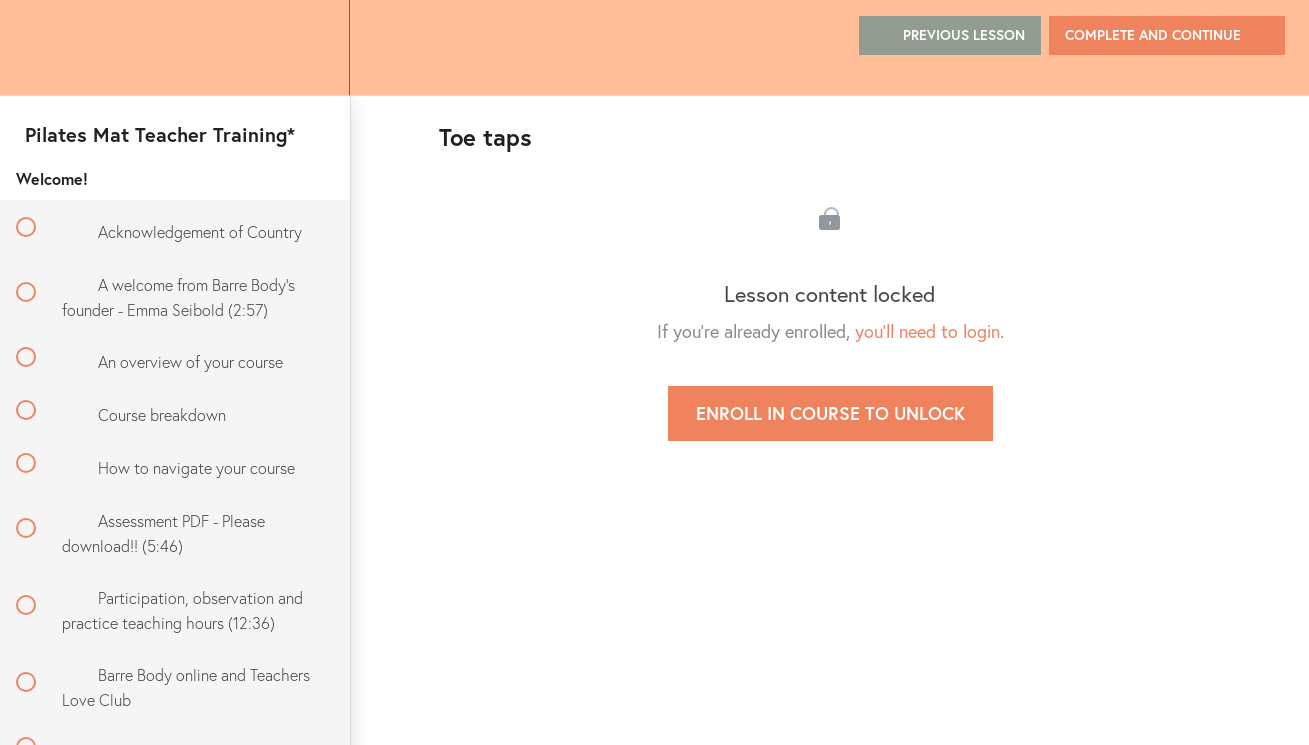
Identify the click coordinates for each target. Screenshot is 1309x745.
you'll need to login (927, 331)
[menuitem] (312, 47)
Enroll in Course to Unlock (830, 413)
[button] (37, 47)
